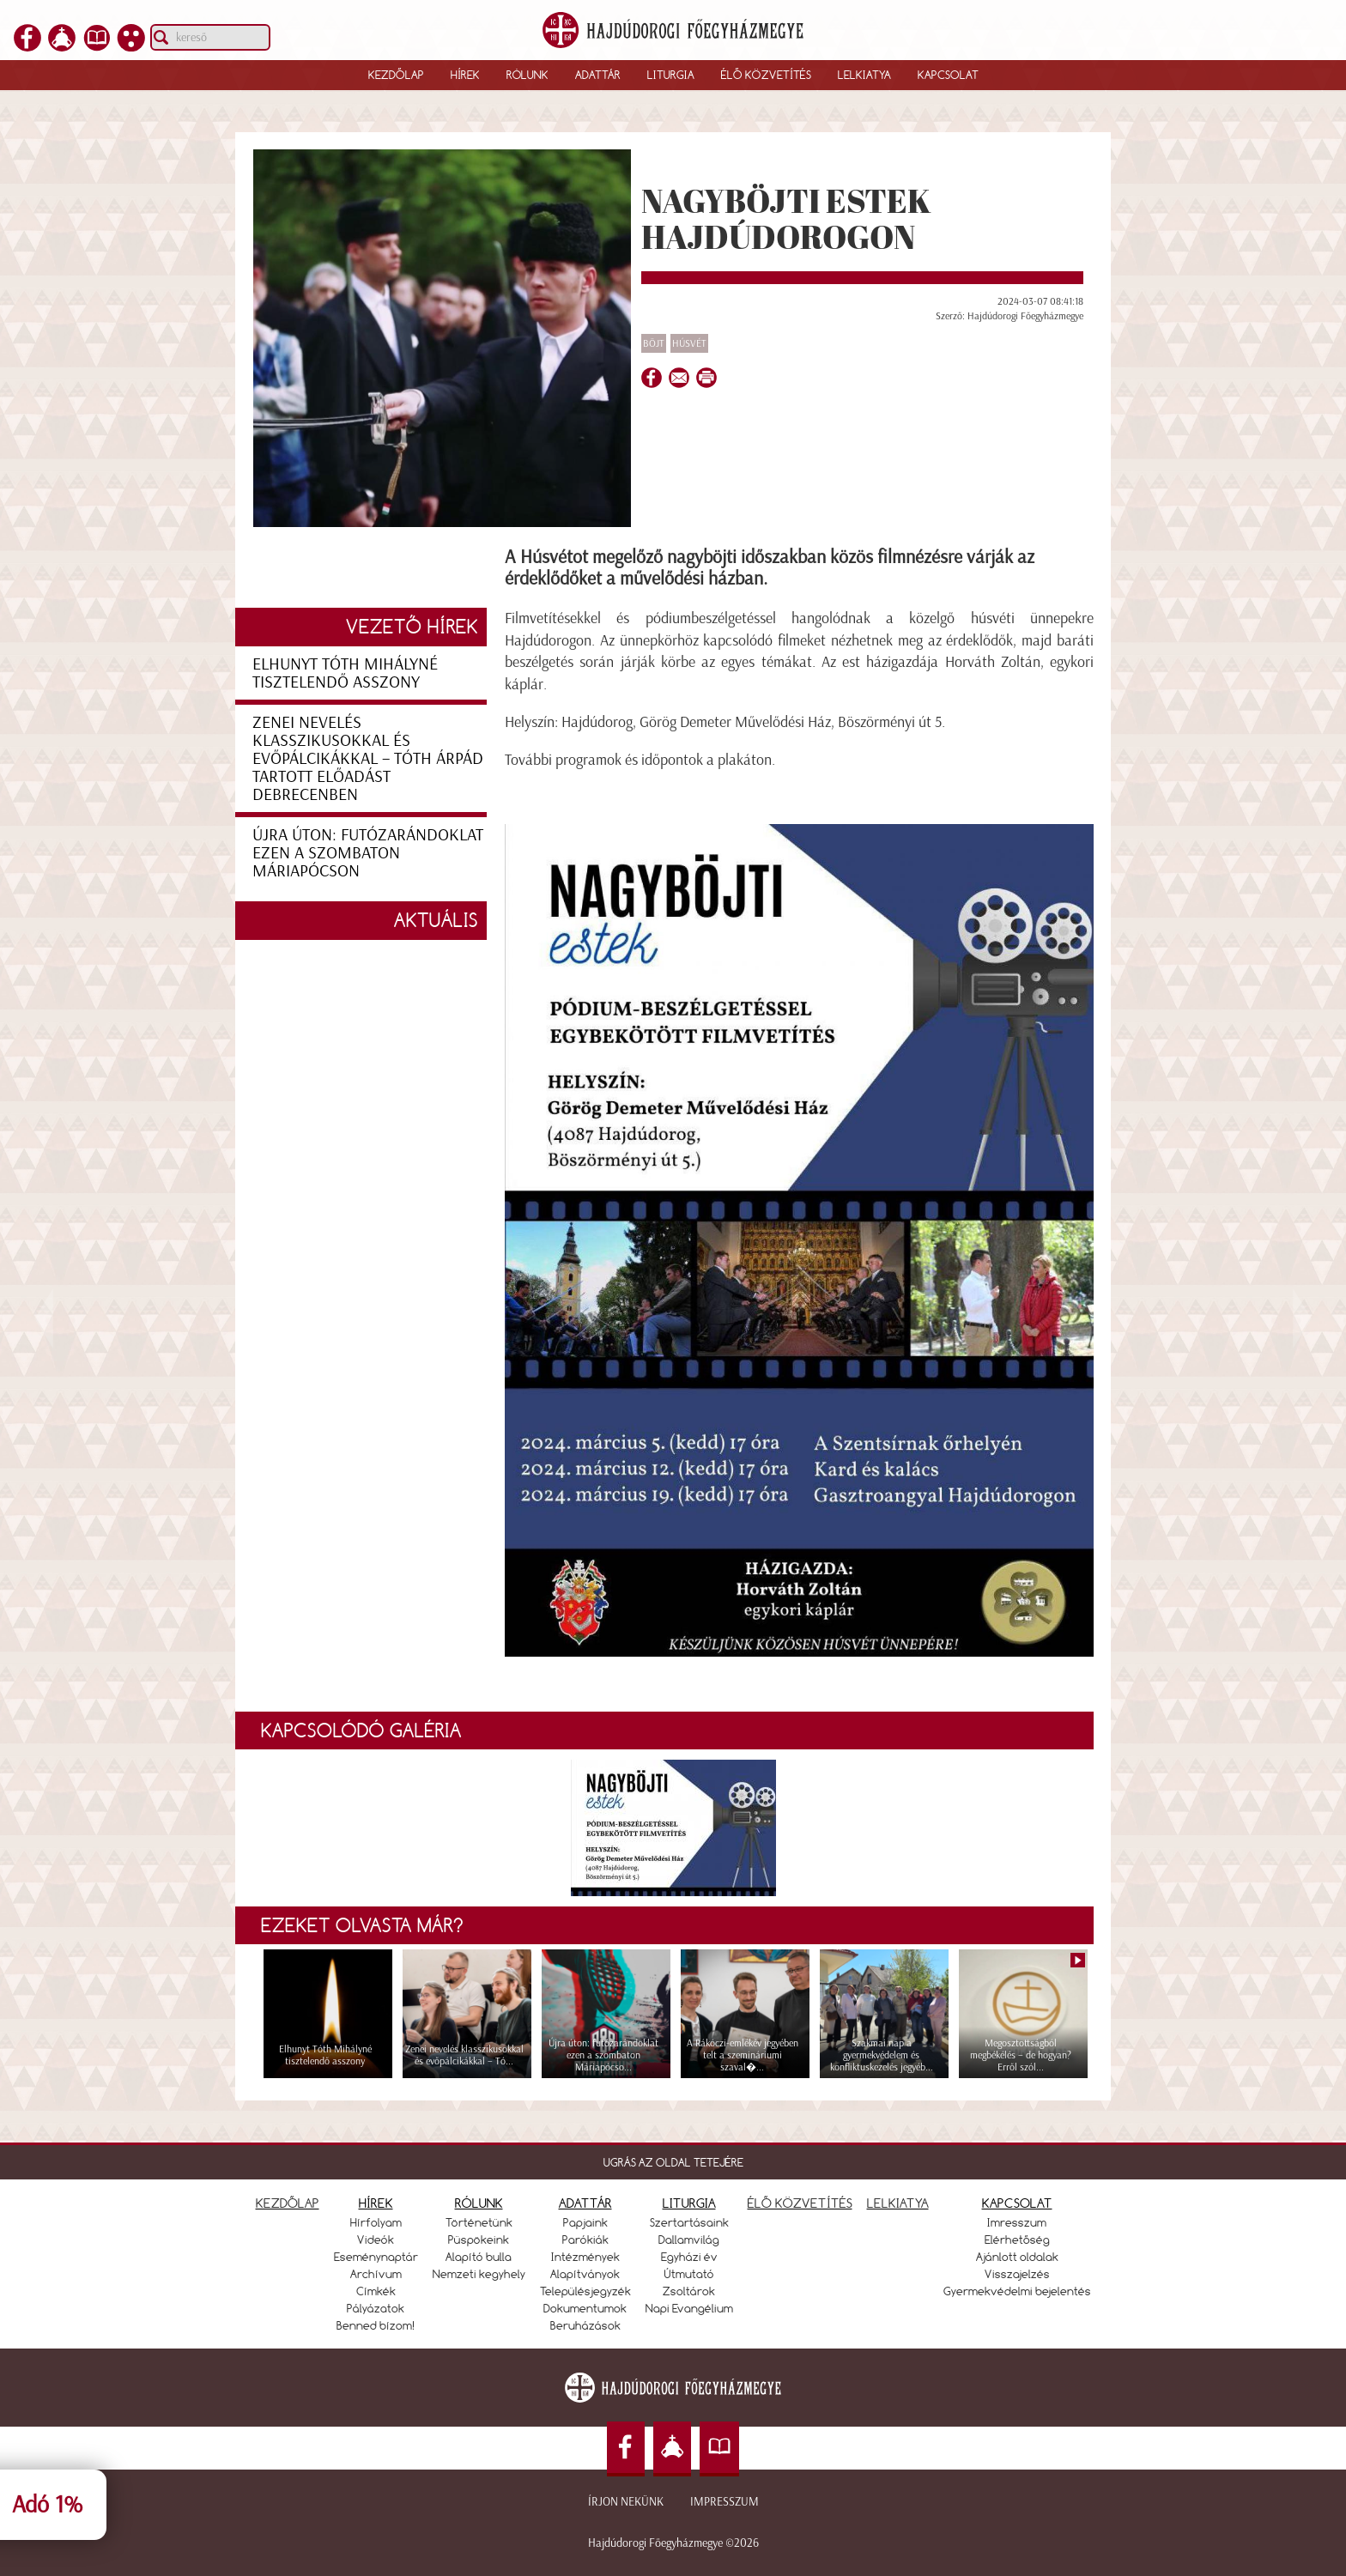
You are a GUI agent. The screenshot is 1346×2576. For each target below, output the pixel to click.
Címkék (376, 2291)
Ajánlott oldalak (1017, 2257)
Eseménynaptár (376, 2257)
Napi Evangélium (689, 2308)
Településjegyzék (585, 2291)
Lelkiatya (864, 75)
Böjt (653, 343)
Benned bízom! (375, 2325)
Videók (375, 2239)
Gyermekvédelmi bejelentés (1017, 2291)
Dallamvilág (688, 2239)
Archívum (376, 2274)
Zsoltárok (689, 2291)
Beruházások (585, 2325)
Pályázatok (375, 2308)
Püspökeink (478, 2239)
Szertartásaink (689, 2222)
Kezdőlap (396, 75)
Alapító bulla (479, 2257)
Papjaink (585, 2222)
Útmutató (689, 2274)
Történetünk (479, 2222)
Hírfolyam (376, 2222)
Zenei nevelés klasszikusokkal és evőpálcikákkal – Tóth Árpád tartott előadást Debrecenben (367, 758)
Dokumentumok (585, 2308)
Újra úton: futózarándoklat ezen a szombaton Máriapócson (367, 852)
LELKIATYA (898, 2203)
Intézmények (585, 2257)
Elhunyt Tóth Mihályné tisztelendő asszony (345, 672)
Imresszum (1016, 2222)
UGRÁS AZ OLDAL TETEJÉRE (673, 2162)
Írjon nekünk (626, 2501)
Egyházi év (689, 2257)
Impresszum (724, 2501)
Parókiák (585, 2239)
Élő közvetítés (766, 75)
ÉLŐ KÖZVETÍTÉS (800, 2203)
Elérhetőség (1017, 2239)
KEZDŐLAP (287, 2203)
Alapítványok (585, 2274)
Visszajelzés (1017, 2274)
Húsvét (689, 343)
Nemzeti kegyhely (479, 2274)
